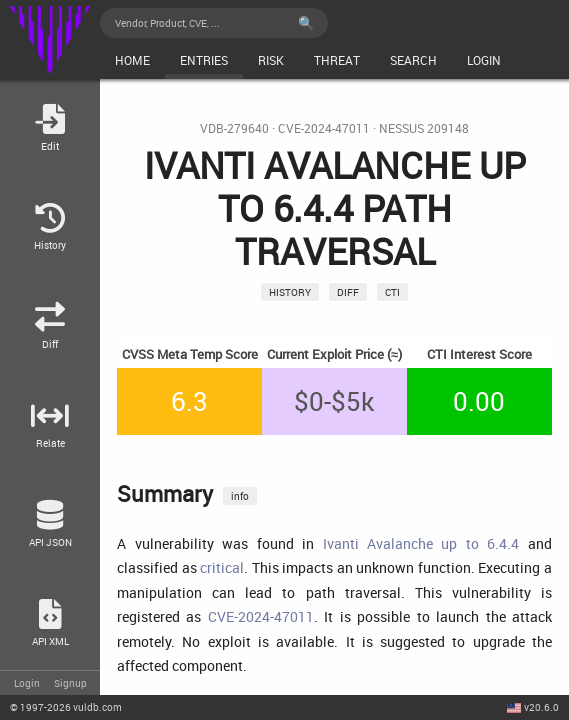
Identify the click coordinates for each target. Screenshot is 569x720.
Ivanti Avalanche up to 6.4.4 (421, 543)
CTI (392, 292)
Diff (348, 292)
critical (222, 567)
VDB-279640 (234, 128)
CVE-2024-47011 (324, 128)
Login (27, 683)
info (240, 496)
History (290, 292)
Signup (70, 683)
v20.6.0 (541, 707)
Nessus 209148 (424, 128)
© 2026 (66, 707)
